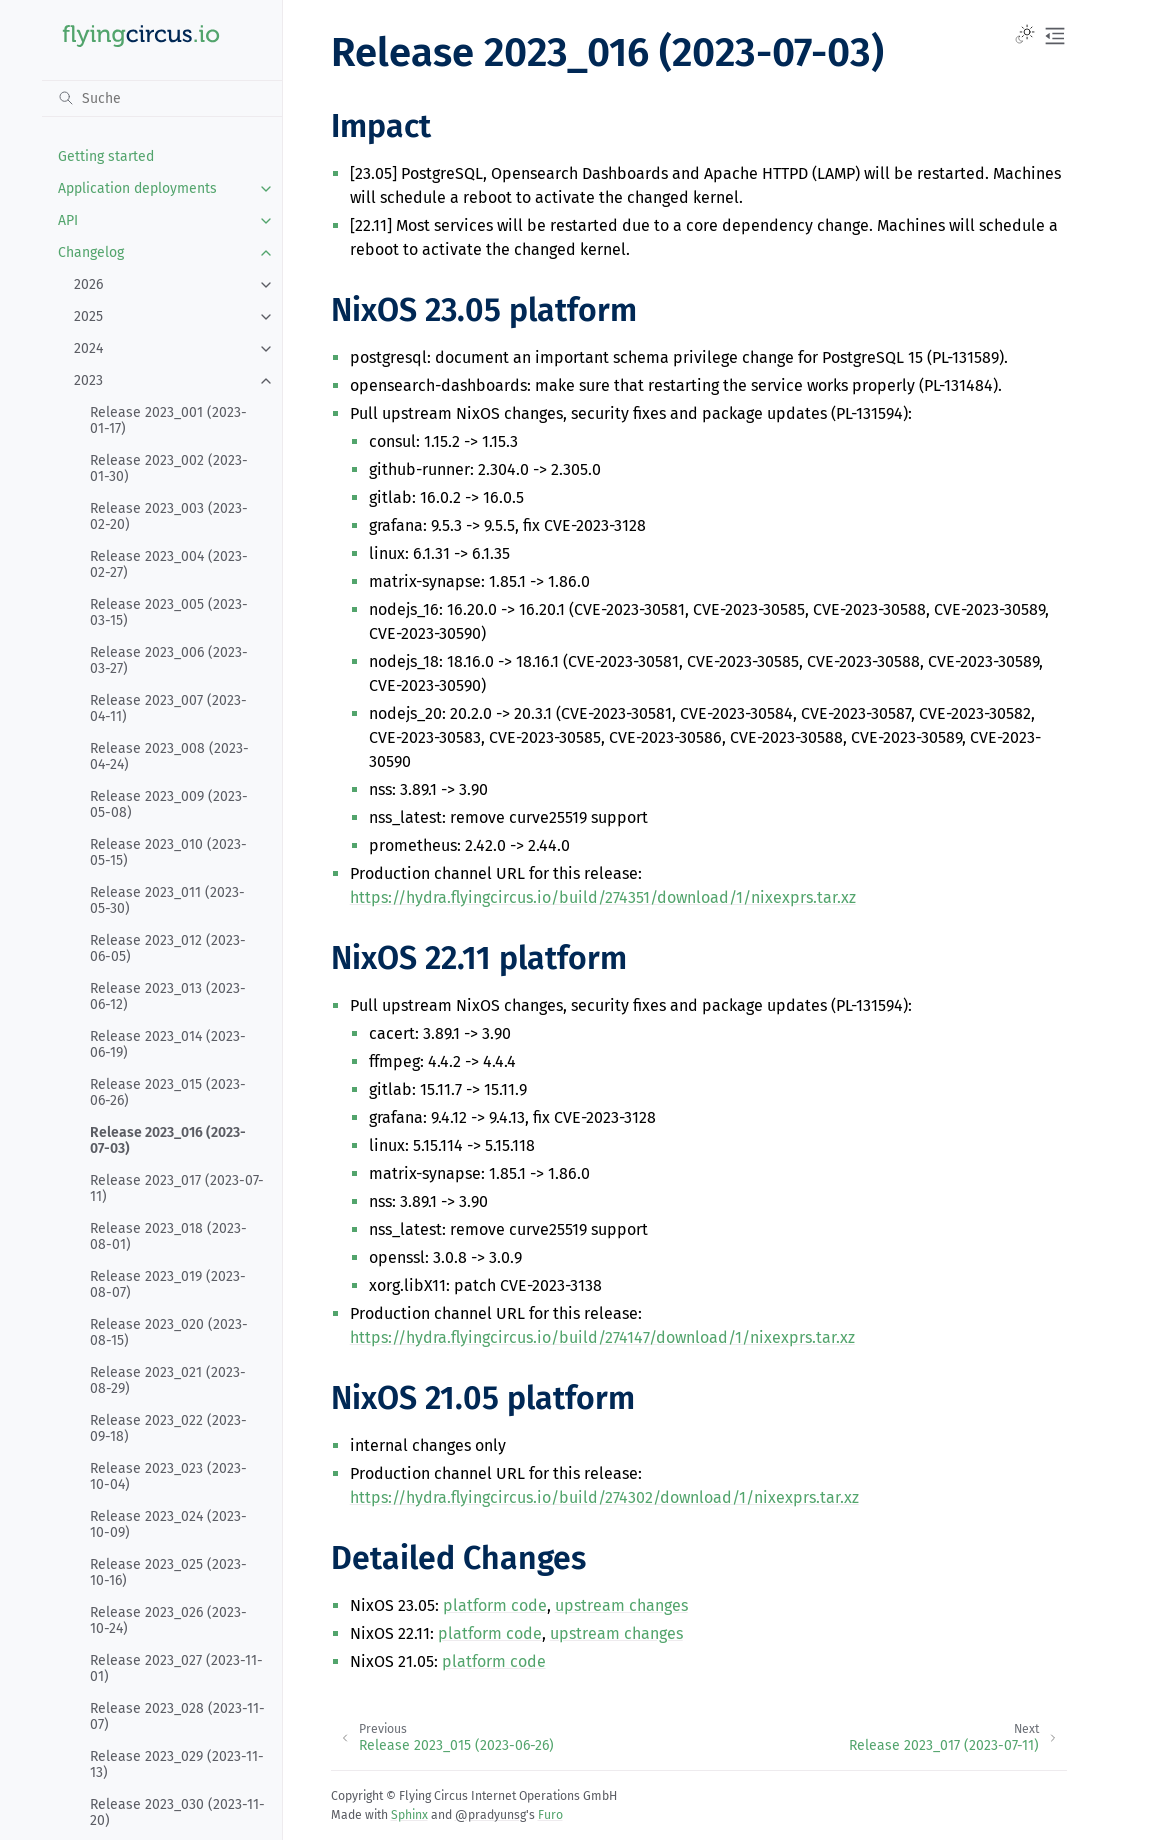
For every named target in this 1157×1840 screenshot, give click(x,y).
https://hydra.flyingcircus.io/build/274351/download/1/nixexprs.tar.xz (603, 897)
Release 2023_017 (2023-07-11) (177, 1188)
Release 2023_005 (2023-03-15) (169, 612)
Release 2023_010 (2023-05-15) (168, 852)
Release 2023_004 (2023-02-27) (169, 564)
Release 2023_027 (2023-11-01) (176, 1668)
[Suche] (161, 98)
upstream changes (621, 1605)
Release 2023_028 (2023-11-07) (177, 1716)
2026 (88, 284)
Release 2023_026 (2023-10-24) (168, 1620)
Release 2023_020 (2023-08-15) (169, 1332)
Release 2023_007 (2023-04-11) (168, 708)
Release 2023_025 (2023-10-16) (168, 1572)
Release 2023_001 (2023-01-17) (168, 420)
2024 (88, 348)
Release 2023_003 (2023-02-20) (169, 516)
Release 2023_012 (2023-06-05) (168, 948)
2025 (88, 316)
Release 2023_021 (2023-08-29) (168, 1380)
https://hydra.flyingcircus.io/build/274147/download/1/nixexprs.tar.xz (602, 1337)
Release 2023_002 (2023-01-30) (169, 468)
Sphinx (409, 1815)
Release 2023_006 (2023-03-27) (169, 660)
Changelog (91, 252)
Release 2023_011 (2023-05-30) (167, 900)
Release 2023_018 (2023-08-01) (168, 1236)
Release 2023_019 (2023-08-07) (168, 1284)
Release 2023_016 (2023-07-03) (168, 1140)
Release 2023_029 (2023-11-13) (177, 1764)
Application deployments (137, 188)
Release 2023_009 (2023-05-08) (169, 804)
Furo (550, 1815)
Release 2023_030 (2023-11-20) (177, 1812)
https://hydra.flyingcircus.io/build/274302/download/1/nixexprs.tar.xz (604, 1497)
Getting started (106, 156)
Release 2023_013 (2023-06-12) (168, 996)
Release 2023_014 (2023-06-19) (168, 1044)
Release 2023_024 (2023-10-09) (168, 1524)
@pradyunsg (490, 1815)
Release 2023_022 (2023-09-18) (168, 1428)
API (68, 220)
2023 (88, 380)
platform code (495, 1605)
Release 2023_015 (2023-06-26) (168, 1092)
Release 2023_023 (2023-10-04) (168, 1476)
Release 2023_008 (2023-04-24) (169, 756)
